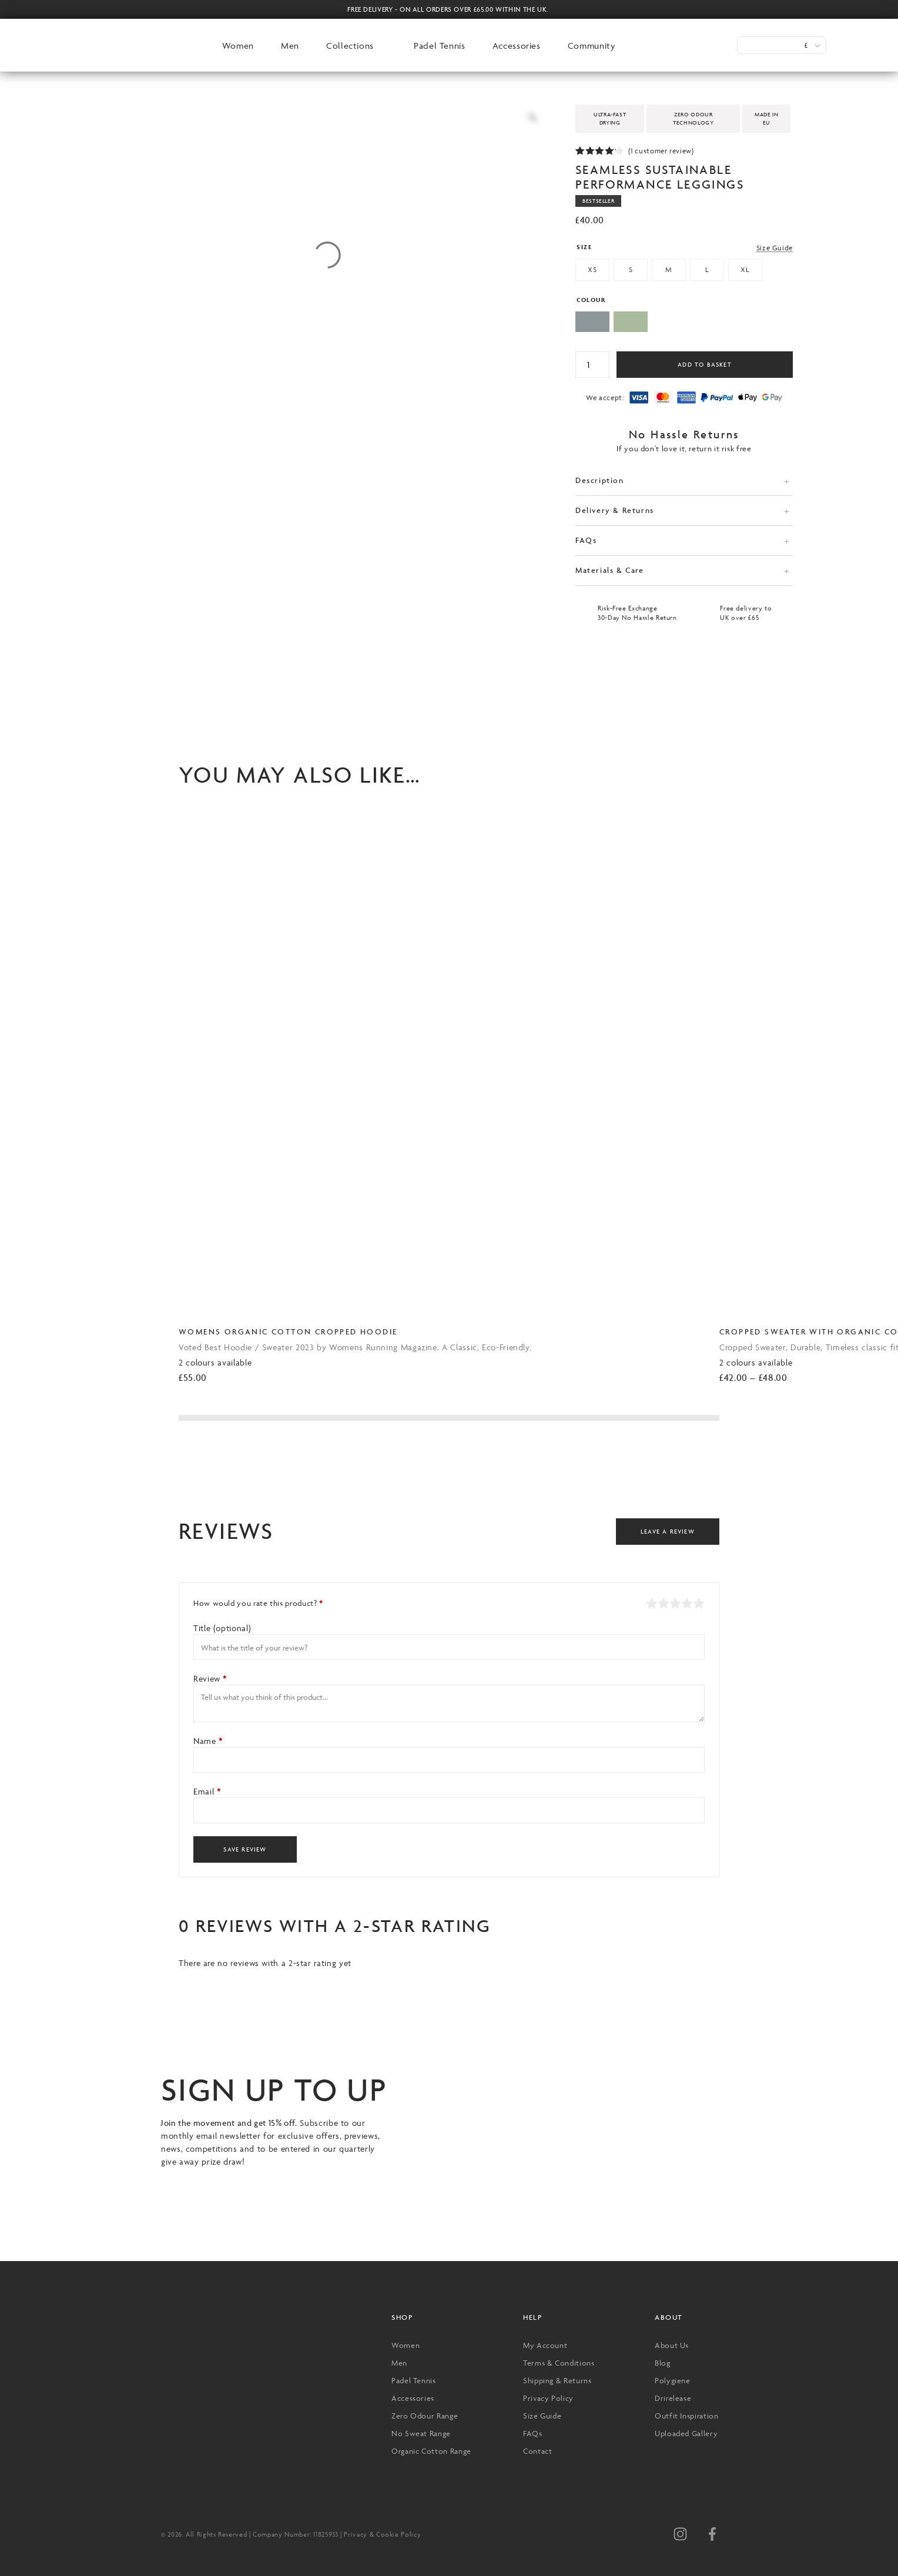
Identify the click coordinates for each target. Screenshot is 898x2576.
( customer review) (660, 150)
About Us (672, 2345)
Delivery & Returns (614, 510)
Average (675, 1603)
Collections (350, 45)
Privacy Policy (548, 2398)
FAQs (586, 540)
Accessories (516, 45)
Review (210, 1678)
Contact (537, 2451)
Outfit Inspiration (687, 2415)
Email (207, 1791)
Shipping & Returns (557, 2380)
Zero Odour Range (424, 2415)
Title (222, 1628)
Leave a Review (668, 1531)
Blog (663, 2362)
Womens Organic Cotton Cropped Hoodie (288, 1331)
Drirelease (673, 2398)
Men (290, 45)
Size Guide (774, 247)
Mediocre (663, 1603)
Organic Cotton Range (431, 2451)
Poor (652, 1603)
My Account (545, 2345)
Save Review (244, 1849)
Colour (591, 300)
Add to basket (705, 364)
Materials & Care (609, 570)
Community (591, 45)
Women (238, 45)
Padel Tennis (439, 45)
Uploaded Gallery (686, 2433)
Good (687, 1603)
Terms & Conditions (559, 2362)
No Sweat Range (421, 2433)
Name (208, 1740)
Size (584, 247)
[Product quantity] (592, 364)
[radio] (592, 271)
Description (599, 480)
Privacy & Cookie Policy (382, 2534)
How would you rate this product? (258, 1603)
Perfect (699, 1603)
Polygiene (673, 2380)
